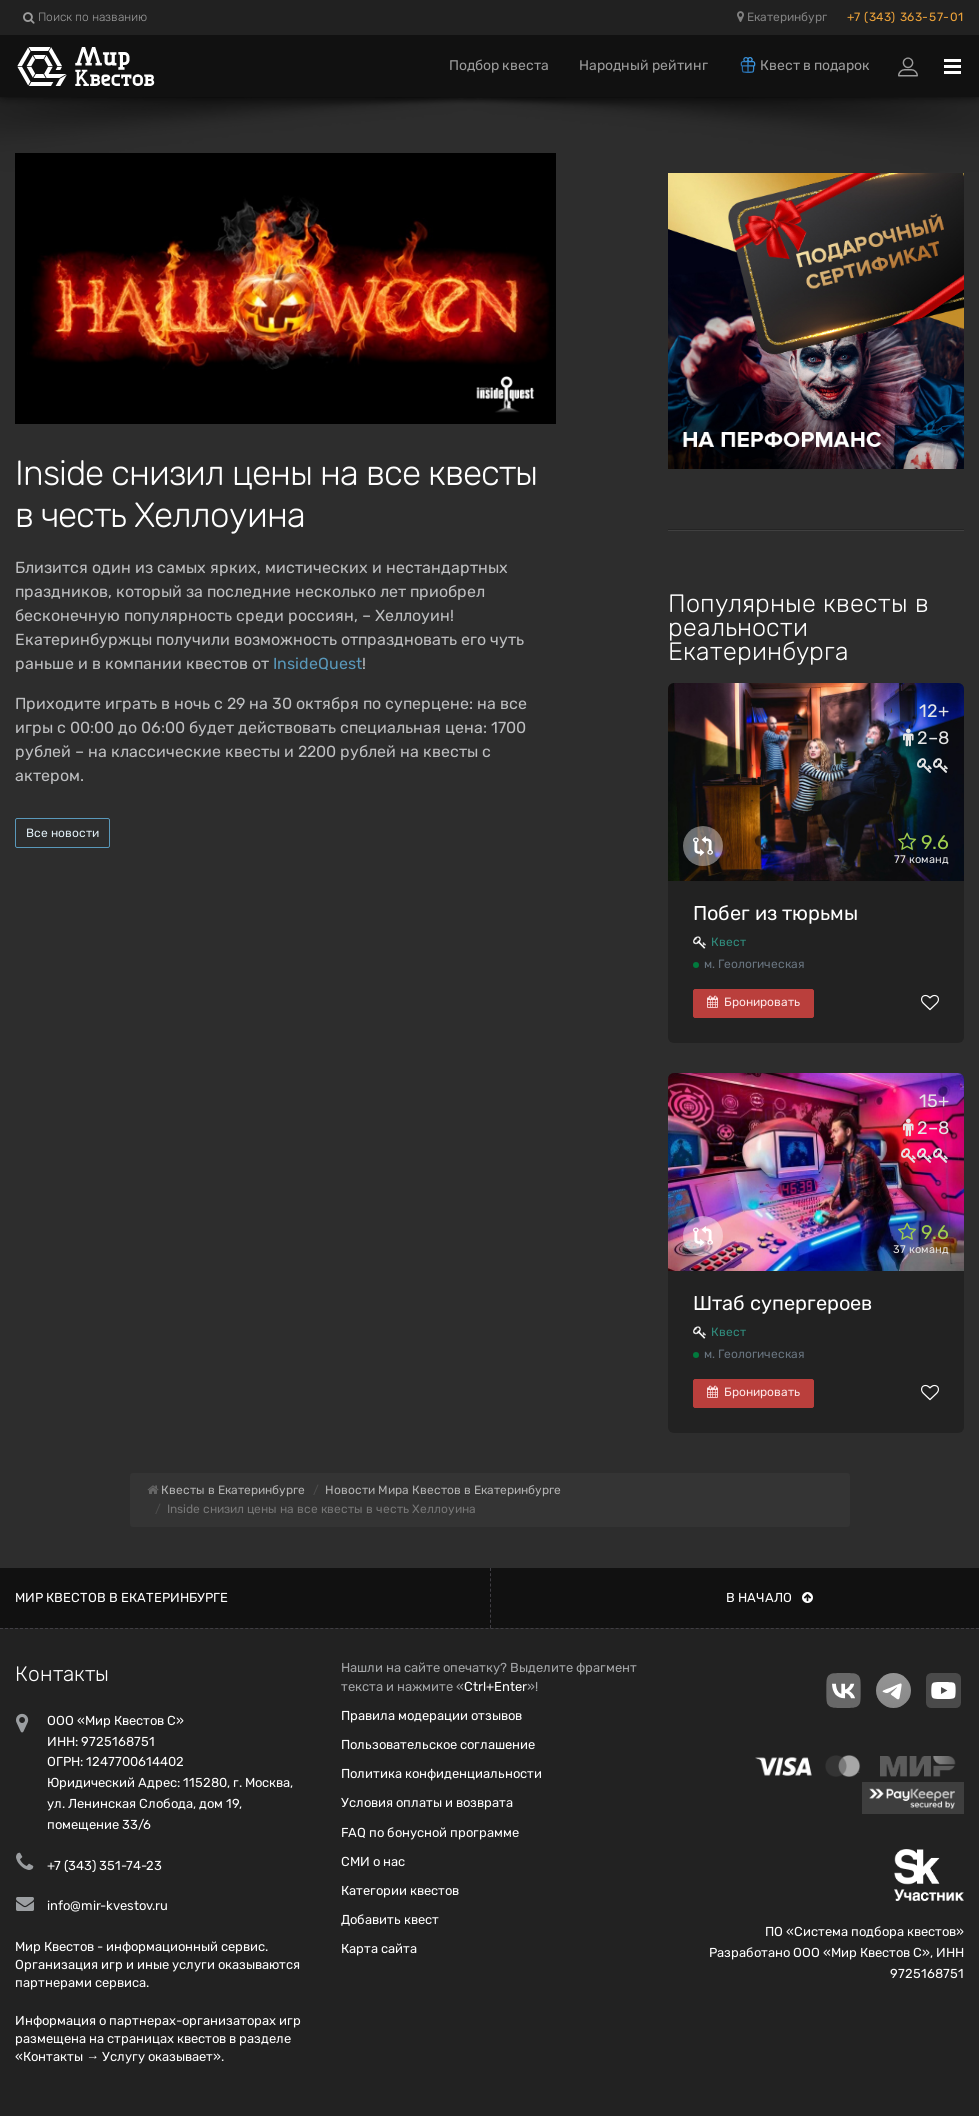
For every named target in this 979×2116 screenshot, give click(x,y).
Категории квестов (400, 1890)
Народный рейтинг (643, 65)
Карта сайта (379, 1948)
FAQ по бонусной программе (430, 1832)
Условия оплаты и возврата (427, 1802)
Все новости (62, 833)
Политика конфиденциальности (441, 1773)
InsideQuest (317, 663)
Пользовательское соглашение (438, 1744)
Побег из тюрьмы (775, 913)
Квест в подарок (804, 65)
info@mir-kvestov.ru (107, 1905)
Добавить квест (390, 1919)
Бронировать (753, 1002)
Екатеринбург (782, 17)
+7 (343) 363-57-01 (905, 17)
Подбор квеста (499, 65)
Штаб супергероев (782, 1303)
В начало (769, 1597)
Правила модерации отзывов (431, 1715)
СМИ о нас (373, 1861)
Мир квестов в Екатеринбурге (121, 1597)
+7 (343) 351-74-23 (104, 1865)
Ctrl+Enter (495, 1686)
